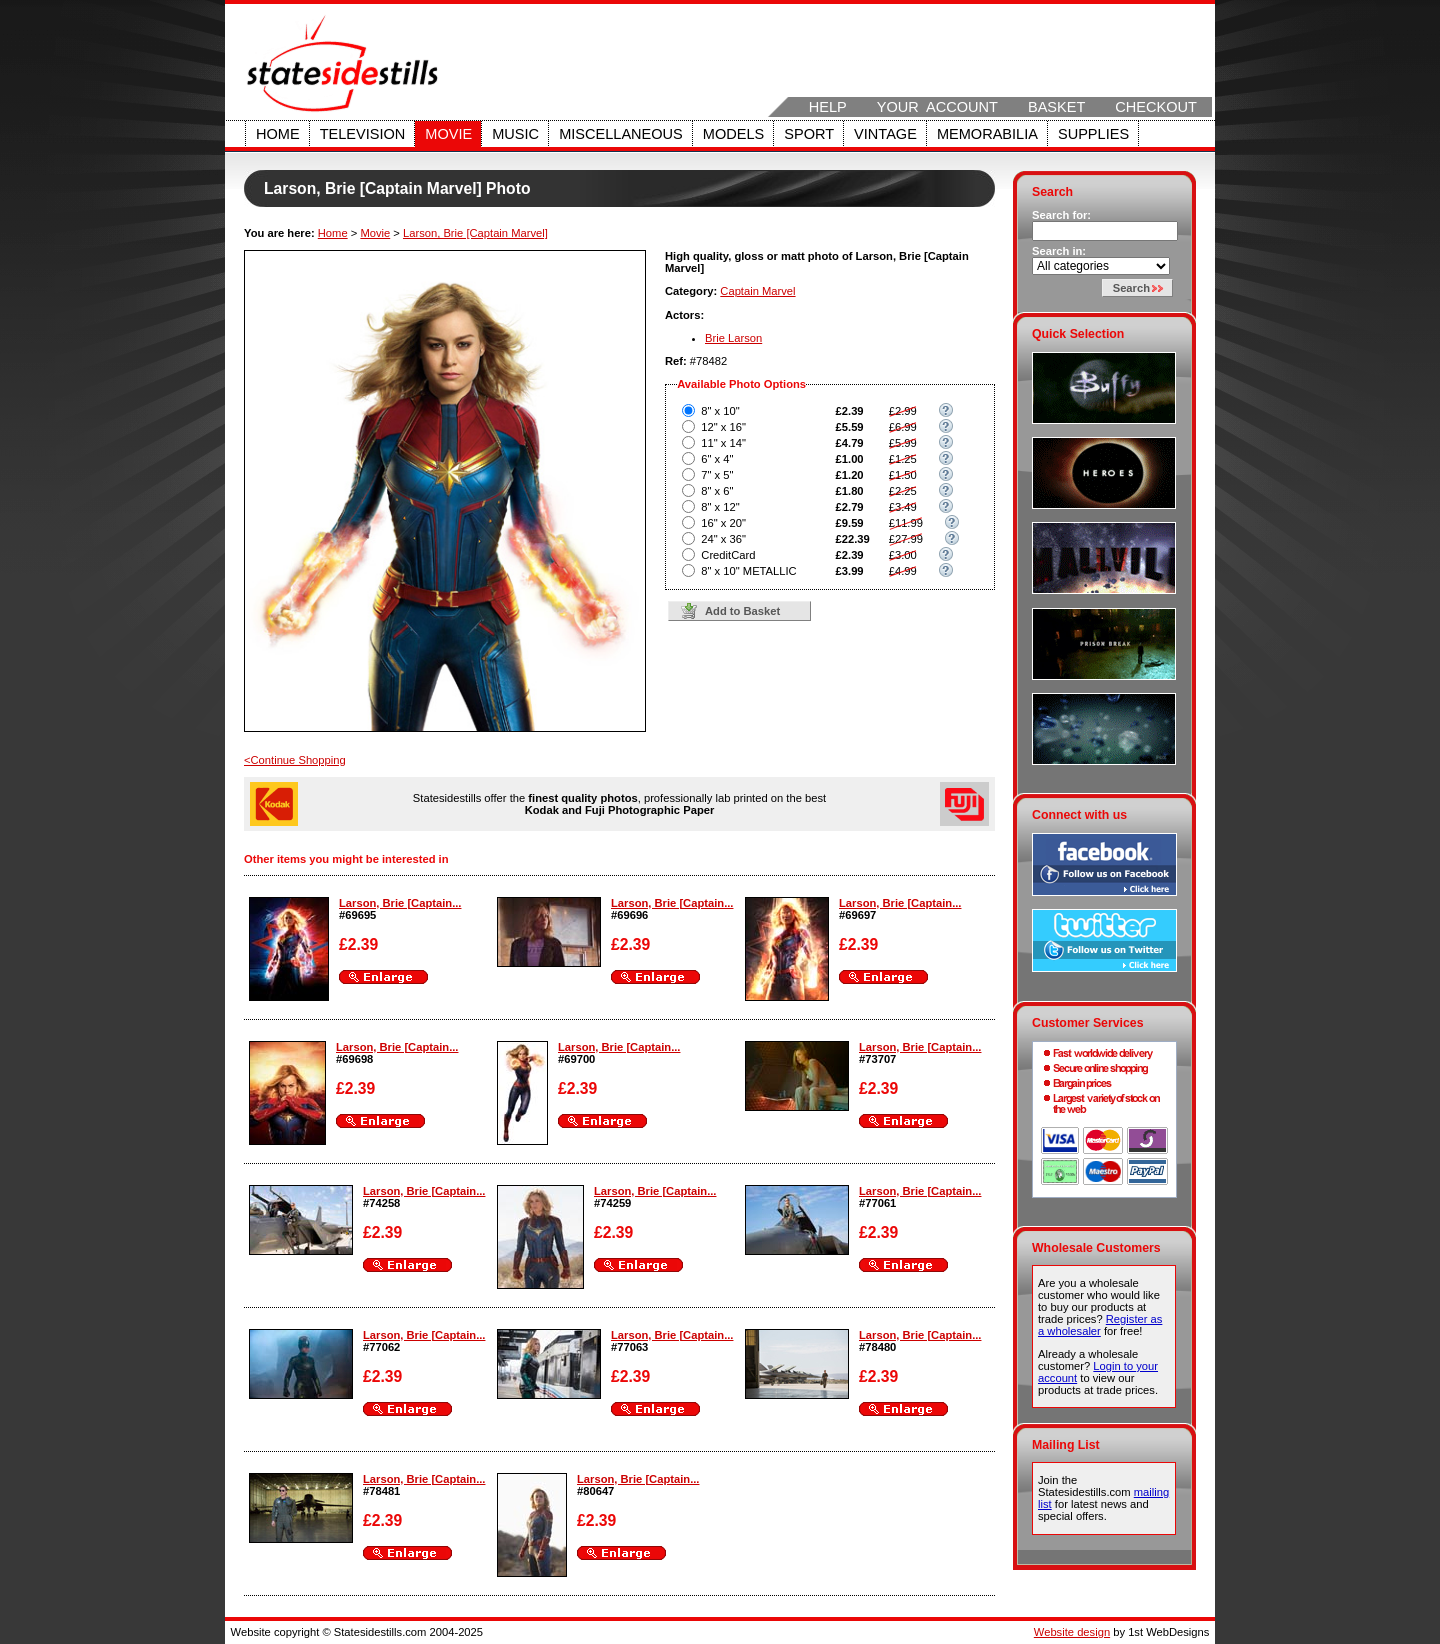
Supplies (1093, 134)
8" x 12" (720, 507)
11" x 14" (723, 443)
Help (828, 107)
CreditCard (728, 555)
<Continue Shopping (295, 760)
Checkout (1156, 107)
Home (278, 134)
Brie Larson (733, 338)
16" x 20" (723, 523)
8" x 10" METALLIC (748, 571)
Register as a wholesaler (1100, 1325)
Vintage (885, 134)
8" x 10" (720, 411)
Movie (448, 134)
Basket (1056, 107)
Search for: (1061, 215)
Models (733, 134)
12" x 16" (723, 427)
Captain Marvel (757, 291)
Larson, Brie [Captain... (400, 903)
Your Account (937, 107)
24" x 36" (723, 539)
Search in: (1059, 251)
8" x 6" (717, 491)
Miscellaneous (621, 134)
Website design (1072, 1632)
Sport (809, 134)
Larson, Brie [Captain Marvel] (475, 233)
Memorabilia (987, 134)
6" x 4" (717, 459)
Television (363, 134)
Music (515, 134)
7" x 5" (717, 475)
